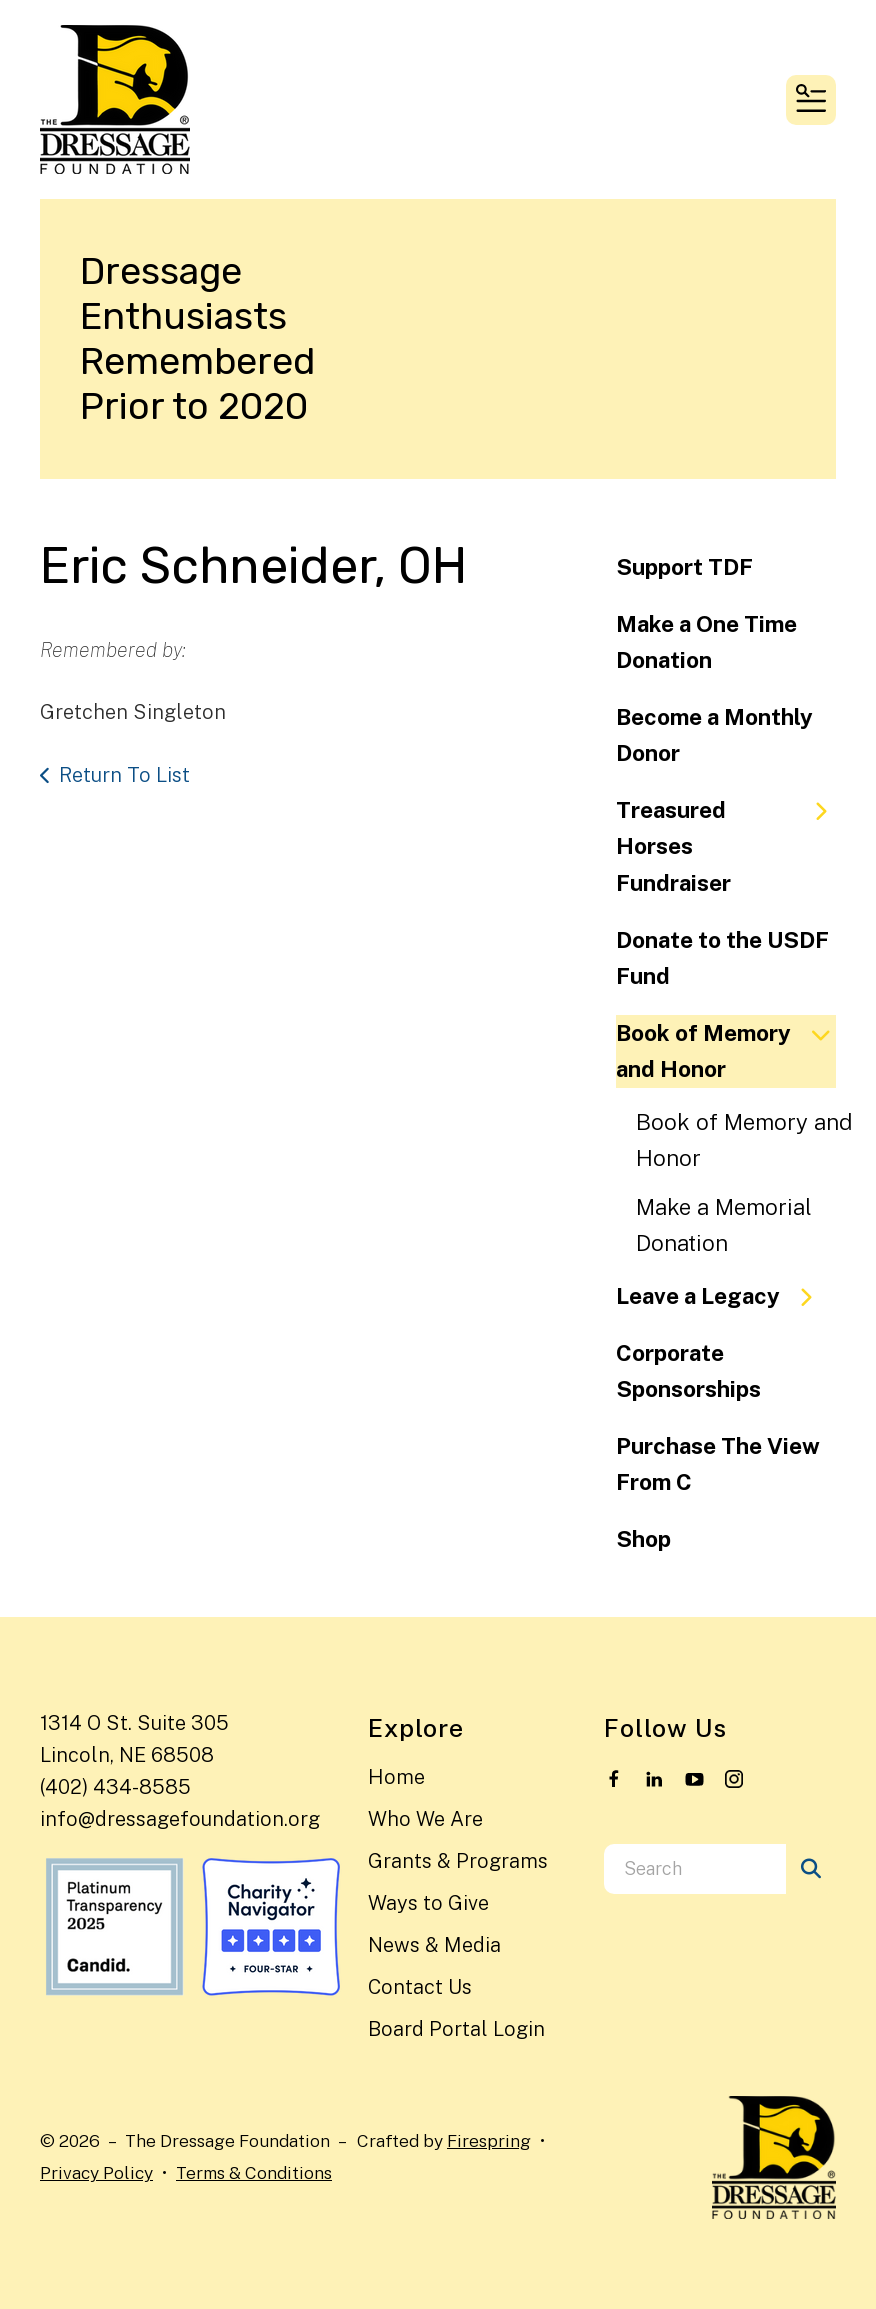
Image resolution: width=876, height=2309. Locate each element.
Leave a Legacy (723, 1296)
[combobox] (695, 1869)
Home (396, 1777)
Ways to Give (428, 1903)
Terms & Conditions (254, 2172)
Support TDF (684, 567)
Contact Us (420, 1987)
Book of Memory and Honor (726, 1051)
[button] (811, 100)
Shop (643, 1539)
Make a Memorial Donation (724, 1225)
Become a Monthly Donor (714, 735)
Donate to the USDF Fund (722, 958)
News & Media (434, 1945)
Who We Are (425, 1819)
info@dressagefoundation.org (180, 1819)
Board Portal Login (456, 2029)
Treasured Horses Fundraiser (726, 846)
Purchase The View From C (718, 1464)
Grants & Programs (458, 1861)
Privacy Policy (96, 2172)
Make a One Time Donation (706, 642)
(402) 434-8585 (115, 1787)
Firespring (489, 2140)
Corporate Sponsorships (688, 1371)
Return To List (124, 775)
